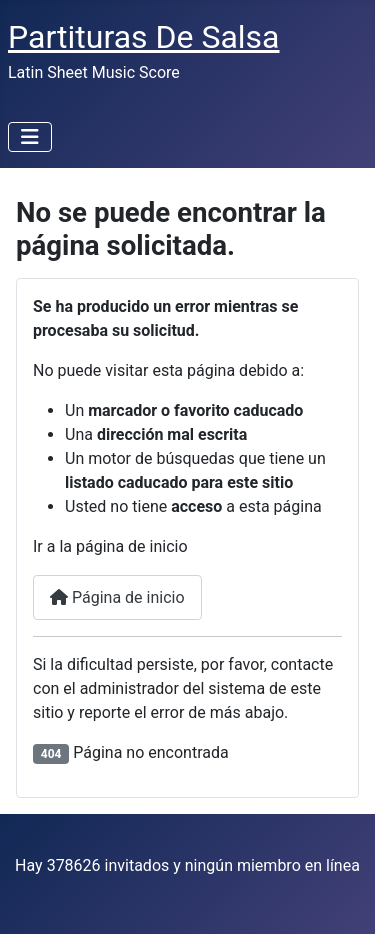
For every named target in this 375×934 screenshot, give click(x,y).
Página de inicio (117, 597)
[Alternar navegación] (30, 137)
